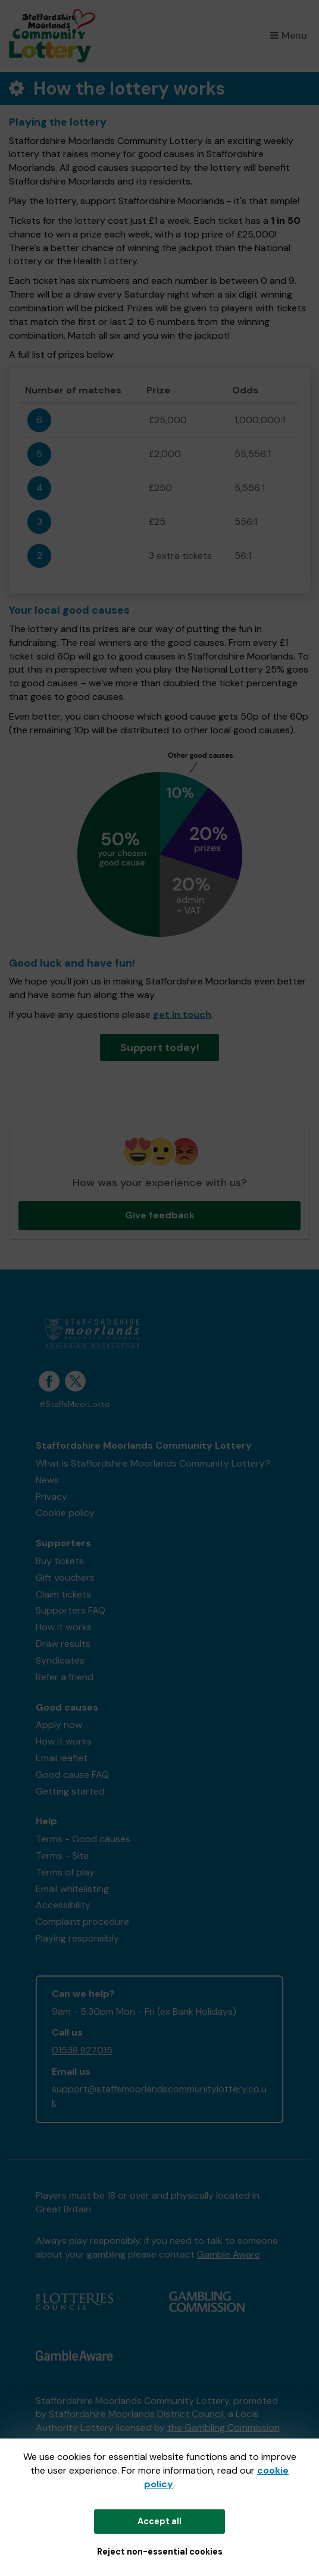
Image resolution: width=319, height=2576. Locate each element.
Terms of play (65, 1872)
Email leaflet (61, 1758)
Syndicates (60, 1660)
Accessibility (63, 1905)
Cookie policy (65, 1512)
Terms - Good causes (83, 1839)
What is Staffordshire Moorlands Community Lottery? (153, 1463)
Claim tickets (63, 1594)
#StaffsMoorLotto (74, 1404)
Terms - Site (62, 1855)
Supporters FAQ (70, 1610)
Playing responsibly (77, 1938)
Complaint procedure (82, 1921)
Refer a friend (64, 1677)
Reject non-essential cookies (160, 2551)
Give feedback (160, 1215)
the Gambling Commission (223, 2427)
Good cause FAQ (72, 1774)
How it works (64, 1627)
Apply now (59, 1724)
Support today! (159, 1047)
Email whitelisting (72, 1889)
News (47, 1480)
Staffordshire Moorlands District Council (136, 2414)
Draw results (63, 1643)
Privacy (51, 1496)
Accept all (159, 2521)
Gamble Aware (228, 2254)
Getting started (70, 1791)
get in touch (182, 1014)
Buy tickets (60, 1561)
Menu (288, 35)
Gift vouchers (65, 1577)
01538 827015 (82, 2050)
